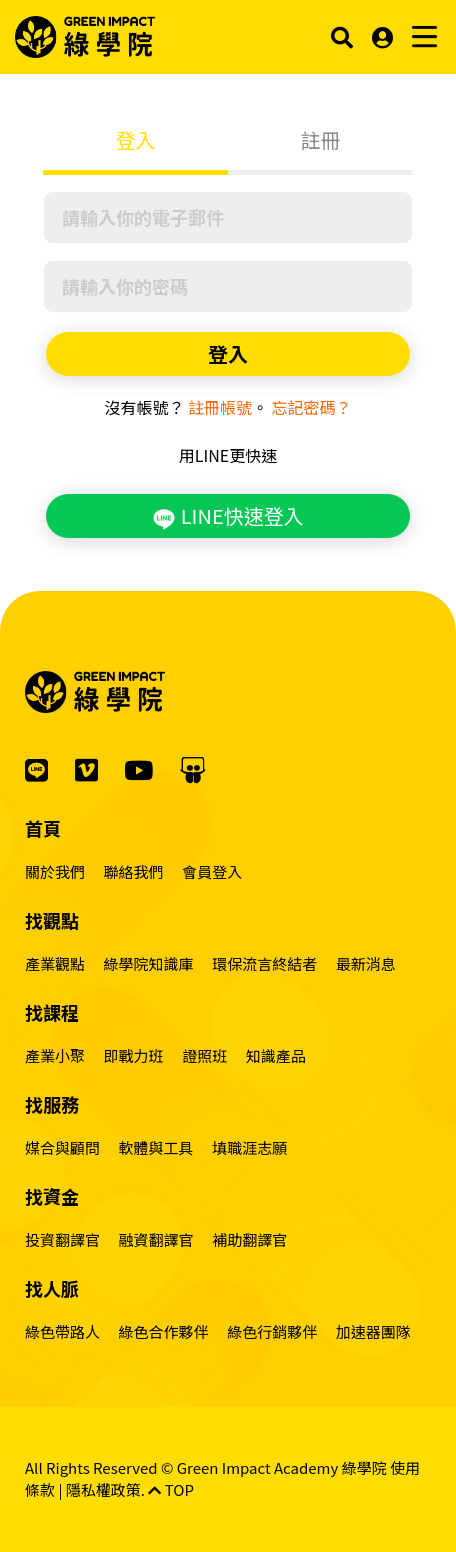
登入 (135, 139)
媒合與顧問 (62, 1147)
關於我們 (55, 871)
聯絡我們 (134, 871)
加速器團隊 (373, 1331)
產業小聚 (55, 1055)
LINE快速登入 (227, 516)
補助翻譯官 (249, 1239)
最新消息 (366, 963)
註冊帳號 (220, 407)
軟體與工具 (156, 1147)
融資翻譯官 (156, 1239)
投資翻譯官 (62, 1239)
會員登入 (212, 871)
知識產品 (276, 1055)
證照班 (204, 1055)
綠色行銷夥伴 (272, 1331)
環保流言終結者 (264, 963)
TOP (171, 1489)
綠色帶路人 (62, 1331)
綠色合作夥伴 (164, 1331)
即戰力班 (134, 1055)
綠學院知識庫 (149, 963)
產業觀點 (55, 963)
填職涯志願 (249, 1147)
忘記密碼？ (312, 407)
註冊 (321, 139)
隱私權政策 (103, 1489)
